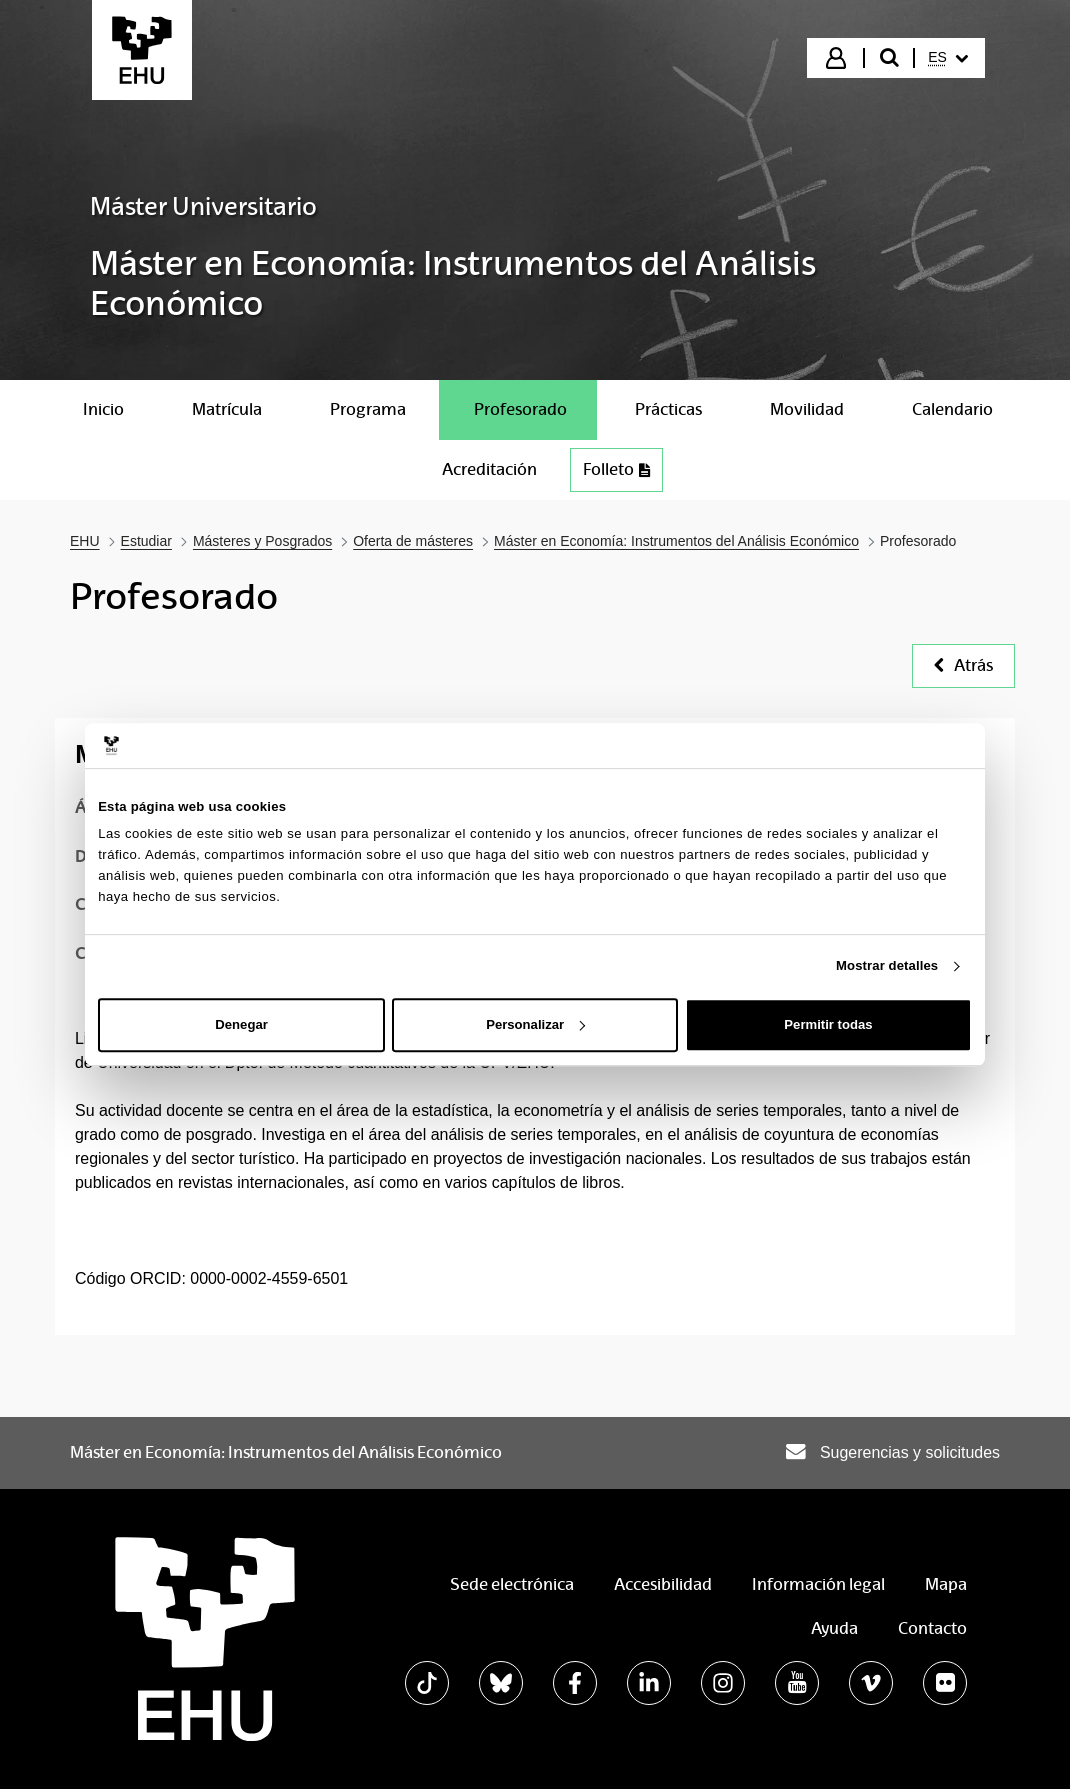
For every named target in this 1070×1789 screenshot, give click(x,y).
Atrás (963, 665)
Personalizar (535, 1024)
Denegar (241, 1024)
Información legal (818, 1584)
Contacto (932, 1628)
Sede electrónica (512, 1584)
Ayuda (834, 1628)
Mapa (946, 1584)
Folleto (616, 469)
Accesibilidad (663, 1584)
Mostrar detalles (887, 965)
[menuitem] (948, 58)
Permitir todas (828, 1024)
